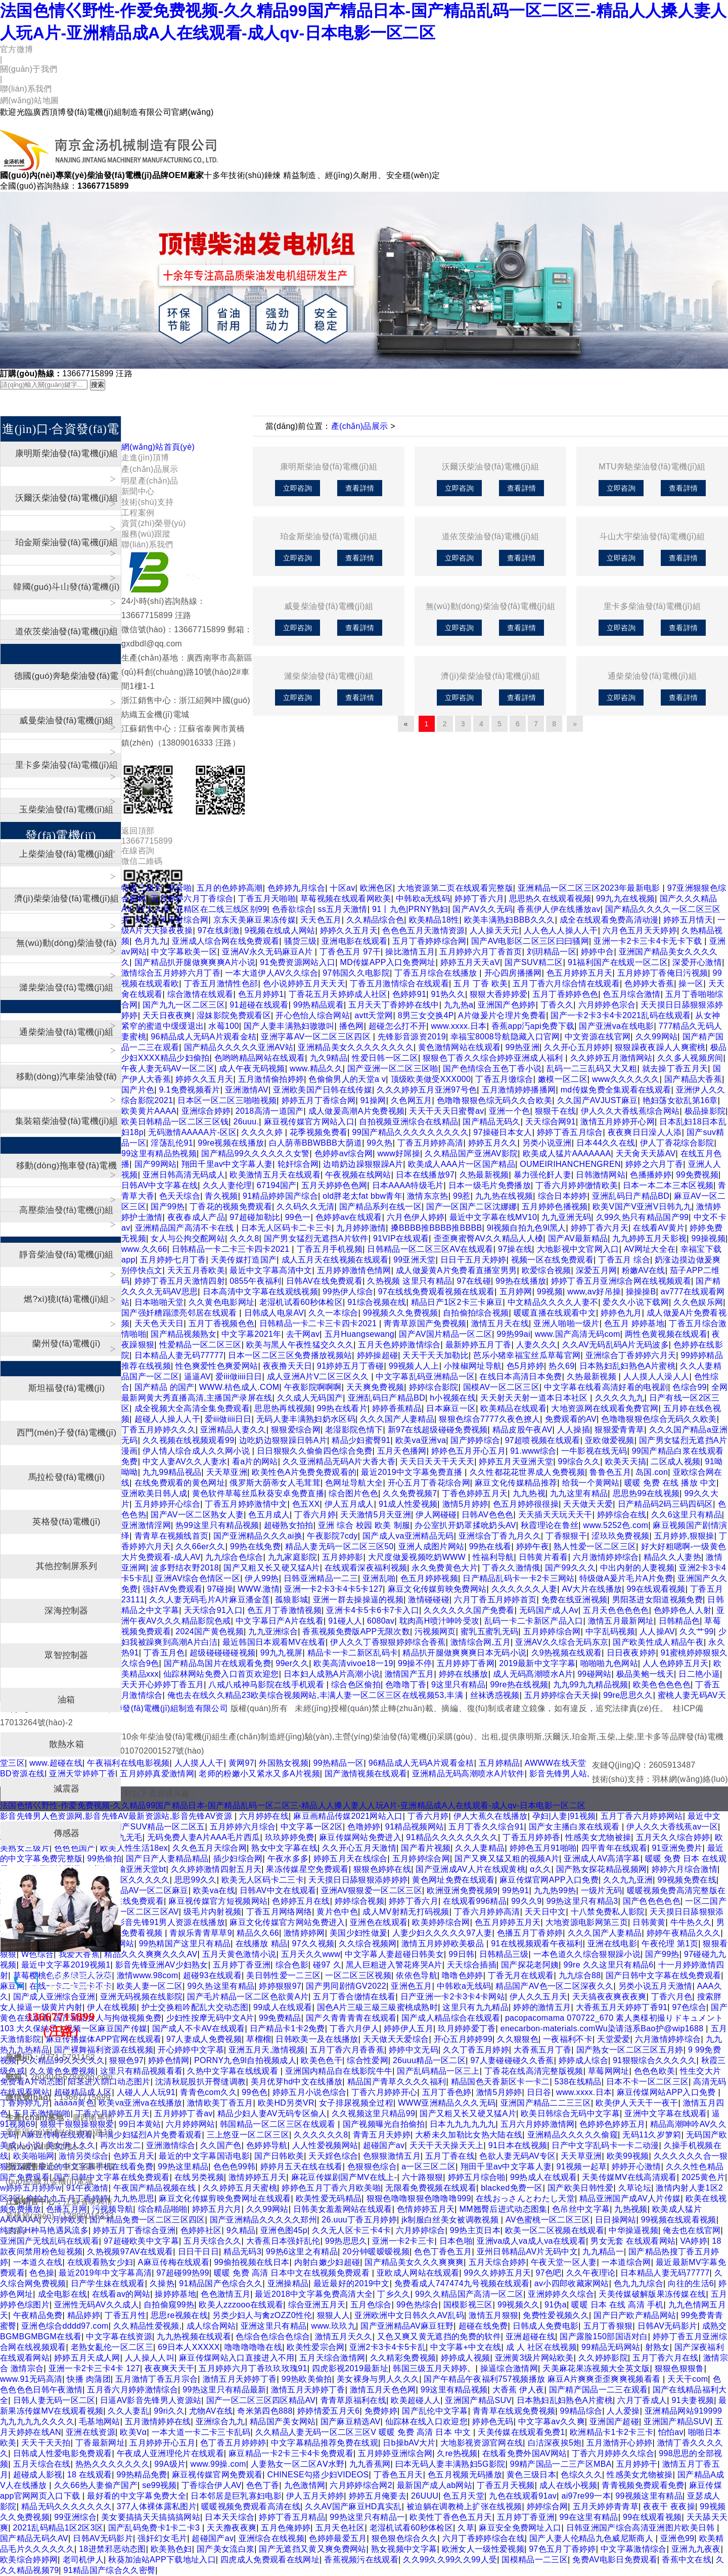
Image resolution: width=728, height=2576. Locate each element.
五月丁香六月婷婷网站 (642, 1816)
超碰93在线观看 (212, 1975)
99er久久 (292, 1663)
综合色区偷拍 (356, 1684)
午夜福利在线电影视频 (128, 1763)
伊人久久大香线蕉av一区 (672, 1826)
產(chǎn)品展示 (359, 426)
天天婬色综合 (333, 2156)
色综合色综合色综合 (273, 2336)
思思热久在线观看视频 (550, 898)
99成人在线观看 (282, 2007)
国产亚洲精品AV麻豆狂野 (406, 2326)
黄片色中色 (337, 1911)
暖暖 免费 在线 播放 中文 (670, 1482)
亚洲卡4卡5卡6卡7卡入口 (372, 1610)
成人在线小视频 (568, 2485)
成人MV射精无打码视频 (405, 1911)
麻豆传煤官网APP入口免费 (549, 1879)
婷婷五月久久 (493, 1143)
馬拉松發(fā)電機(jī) (66, 1477)
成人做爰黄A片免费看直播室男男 (456, 1270)
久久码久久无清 (305, 1206)
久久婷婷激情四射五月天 (216, 1869)
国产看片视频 (425, 1848)
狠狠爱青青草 (619, 1429)
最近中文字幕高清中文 (271, 1270)
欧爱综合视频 (546, 1270)
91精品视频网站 (414, 1826)
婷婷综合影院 (434, 1387)
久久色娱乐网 (698, 1302)
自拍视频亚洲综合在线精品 (408, 1121)
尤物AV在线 (211, 2411)
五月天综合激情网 (332, 2357)
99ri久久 (169, 2411)
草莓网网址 (608, 2071)
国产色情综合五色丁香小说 (492, 1068)
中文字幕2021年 (251, 1334)
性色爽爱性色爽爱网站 (216, 1366)
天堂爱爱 (613, 2039)
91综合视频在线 (376, 1302)
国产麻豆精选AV (351, 2421)
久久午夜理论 (591, 2272)
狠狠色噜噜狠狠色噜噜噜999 (419, 2198)
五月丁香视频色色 (222, 1323)
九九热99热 (555, 1890)
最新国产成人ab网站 (434, 2485)
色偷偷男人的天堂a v (347, 1079)
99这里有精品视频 (454, 2389)
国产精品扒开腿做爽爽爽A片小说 (194, 962)
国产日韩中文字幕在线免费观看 (663, 1975)
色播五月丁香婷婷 (530, 1933)
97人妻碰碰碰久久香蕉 (512, 2060)
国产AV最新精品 (578, 1238)
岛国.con (651, 1472)
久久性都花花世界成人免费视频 (527, 1472)
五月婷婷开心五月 (162, 2442)
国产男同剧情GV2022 (346, 1986)
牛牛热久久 (691, 1922)
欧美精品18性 (434, 919)
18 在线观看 (89, 2474)
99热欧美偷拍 (307, 2379)
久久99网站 (656, 1036)
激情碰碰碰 (428, 1599)
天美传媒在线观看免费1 (521, 2432)
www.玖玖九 (333, 2326)
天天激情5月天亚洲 (375, 1514)
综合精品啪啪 (163, 2209)
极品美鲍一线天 (645, 1674)
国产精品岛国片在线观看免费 (217, 1663)
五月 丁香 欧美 (480, 983)
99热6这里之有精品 (302, 2251)
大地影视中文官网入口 (578, 1249)
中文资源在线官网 (598, 1036)
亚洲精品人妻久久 (233, 1429)
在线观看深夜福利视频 (366, 1567)
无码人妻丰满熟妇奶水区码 (305, 1419)
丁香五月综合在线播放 (436, 973)
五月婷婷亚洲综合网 (395, 2453)
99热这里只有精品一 (367, 2517)
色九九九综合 (638, 2283)
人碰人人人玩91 (146, 2092)
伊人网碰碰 (436, 1514)
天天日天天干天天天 (437, 1461)
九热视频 (630, 2209)
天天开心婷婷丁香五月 (162, 1684)
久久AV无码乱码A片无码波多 (615, 1344)
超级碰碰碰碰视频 (223, 1652)
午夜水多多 (288, 1858)
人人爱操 (623, 2411)
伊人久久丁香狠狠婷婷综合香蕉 (387, 1642)
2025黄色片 (703, 2177)
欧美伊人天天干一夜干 (637, 2103)
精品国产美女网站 (283, 2421)
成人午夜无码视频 (252, 1068)
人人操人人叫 (149, 2357)
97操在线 (515, 1249)
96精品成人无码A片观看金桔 (203, 1036)
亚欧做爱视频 (609, 1440)
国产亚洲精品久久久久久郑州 (263, 2219)
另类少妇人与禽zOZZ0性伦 (262, 2315)
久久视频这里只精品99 (373, 2113)
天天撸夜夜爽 (231, 2527)
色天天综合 (180, 1196)
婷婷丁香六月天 (599, 1228)
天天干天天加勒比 (435, 1355)
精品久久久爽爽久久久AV (150, 1954)
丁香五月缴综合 (504, 1079)
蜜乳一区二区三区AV (141, 1911)
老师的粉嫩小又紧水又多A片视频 (259, 1773)
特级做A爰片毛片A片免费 (626, 1578)
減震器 (67, 1789)
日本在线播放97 (425, 1174)
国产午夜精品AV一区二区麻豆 (134, 1890)
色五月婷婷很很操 (526, 1504)
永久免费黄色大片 (445, 1567)
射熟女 (657, 2347)
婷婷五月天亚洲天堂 (516, 1461)
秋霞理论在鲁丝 (549, 1525)
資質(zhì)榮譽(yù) (153, 523)
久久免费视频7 (410, 1493)
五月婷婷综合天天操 (561, 1695)
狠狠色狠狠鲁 (679, 2368)
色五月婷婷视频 (429, 1578)
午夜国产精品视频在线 (155, 2188)
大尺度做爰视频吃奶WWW (418, 1557)
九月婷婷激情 (361, 1228)
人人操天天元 (494, 930)
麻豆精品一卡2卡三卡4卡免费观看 (291, 2453)
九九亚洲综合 (273, 1631)
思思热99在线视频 (646, 1493)
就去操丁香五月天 (675, 1068)
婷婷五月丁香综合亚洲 (134, 2230)
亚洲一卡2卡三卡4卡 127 (94, 2368)
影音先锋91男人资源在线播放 (171, 1922)
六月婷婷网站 (190, 2124)
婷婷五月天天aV (470, 962)
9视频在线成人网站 (280, 930)
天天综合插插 (471, 1964)
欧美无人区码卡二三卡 (262, 1879)
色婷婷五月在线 (301, 1901)
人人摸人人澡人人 (656, 1376)
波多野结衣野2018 (185, 1567)
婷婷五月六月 (217, 2209)
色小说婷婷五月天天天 (304, 983)
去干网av (303, 1334)
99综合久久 (579, 1461)
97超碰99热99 (182, 2272)
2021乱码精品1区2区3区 (58, 2527)
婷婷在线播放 (463, 1674)
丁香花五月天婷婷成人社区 (338, 994)
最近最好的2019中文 (351, 2283)
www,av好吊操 (594, 1291)
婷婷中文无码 (413, 2049)
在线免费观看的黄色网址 (179, 1482)
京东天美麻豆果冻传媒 (254, 919)
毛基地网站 (99, 2421)
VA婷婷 (693, 2241)
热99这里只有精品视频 (217, 1525)
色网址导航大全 (354, 1482)
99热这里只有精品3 (582, 1901)
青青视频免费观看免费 (643, 2485)
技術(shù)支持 (147, 502)
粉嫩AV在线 (643, 1270)
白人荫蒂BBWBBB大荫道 (315, 1143)
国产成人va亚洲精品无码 (408, 1536)
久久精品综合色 (375, 919)
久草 (466, 2527)
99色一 (298, 1217)
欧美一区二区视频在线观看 (554, 2230)
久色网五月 (411, 1100)
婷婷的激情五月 (542, 2007)
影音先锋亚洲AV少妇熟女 (161, 1964)
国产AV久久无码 (482, 909)
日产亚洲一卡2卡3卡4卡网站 (452, 1996)
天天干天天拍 (46, 2442)
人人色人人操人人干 (561, 930)
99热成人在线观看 (543, 2177)
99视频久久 (518, 2304)
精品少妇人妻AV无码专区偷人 (272, 2113)
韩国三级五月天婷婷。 (434, 2368)
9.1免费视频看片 (189, 1089)
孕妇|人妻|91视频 (564, 1816)
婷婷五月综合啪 (477, 2177)
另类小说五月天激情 (655, 1986)
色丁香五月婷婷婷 (233, 2442)
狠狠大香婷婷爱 (498, 994)
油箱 (66, 1700)
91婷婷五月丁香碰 (350, 1366)
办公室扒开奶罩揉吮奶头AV (465, 1525)
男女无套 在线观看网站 (632, 2241)
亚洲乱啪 (378, 1578)
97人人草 (153, 909)
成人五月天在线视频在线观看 (335, 1259)
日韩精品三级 (504, 1954)
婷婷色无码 (493, 2421)
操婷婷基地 (175, 2294)
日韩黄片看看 (543, 1557)
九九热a (458, 1004)
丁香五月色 (164, 1652)
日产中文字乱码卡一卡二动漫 (605, 2145)
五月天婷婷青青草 (606, 2506)
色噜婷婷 (363, 1826)
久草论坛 (634, 2188)
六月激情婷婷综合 (606, 1557)
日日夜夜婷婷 (631, 1652)
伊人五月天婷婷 (315, 2496)
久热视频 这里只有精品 (409, 1281)
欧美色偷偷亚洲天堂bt (125, 1869)
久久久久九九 (620, 1397)
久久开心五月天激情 (359, 1848)
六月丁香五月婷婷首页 (495, 1599)
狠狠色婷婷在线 (382, 1869)
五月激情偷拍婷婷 (271, 1079)
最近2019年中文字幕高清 (105, 2272)
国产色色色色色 (651, 1901)
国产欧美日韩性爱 (581, 2188)
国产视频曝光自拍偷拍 (384, 2124)
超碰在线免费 (483, 2326)
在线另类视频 (199, 2177)
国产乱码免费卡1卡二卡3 (155, 2527)
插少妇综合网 (238, 1858)
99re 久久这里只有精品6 (609, 1964)
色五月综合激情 (631, 994)
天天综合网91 (550, 1121)
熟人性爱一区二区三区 (595, 1546)
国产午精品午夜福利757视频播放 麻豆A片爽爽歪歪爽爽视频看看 (543, 2379)
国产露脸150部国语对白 (604, 2336)
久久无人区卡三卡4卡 (351, 2230)
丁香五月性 (125, 2315)
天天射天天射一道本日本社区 (535, 1397)
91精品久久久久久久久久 (452, 1837)
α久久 (540, 1869)
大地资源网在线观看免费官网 (604, 1408)
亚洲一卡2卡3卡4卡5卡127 (333, 1589)
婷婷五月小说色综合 (309, 2092)
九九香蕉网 (370, 2464)
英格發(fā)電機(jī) (66, 1521)
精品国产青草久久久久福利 (396, 2081)
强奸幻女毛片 (162, 2538)
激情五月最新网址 (621, 1621)
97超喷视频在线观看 (542, 1440)
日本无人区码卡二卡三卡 (286, 1228)
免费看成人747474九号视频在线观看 (461, 2283)
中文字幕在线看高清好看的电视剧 (606, 1387)
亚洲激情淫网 (146, 1525)
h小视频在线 (453, 1397)
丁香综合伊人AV (211, 2485)
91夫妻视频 (692, 2400)
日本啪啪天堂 (159, 1302)
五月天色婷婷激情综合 (399, 1344)
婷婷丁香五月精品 (292, 2517)
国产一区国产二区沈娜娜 (471, 1206)
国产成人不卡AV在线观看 (198, 2028)
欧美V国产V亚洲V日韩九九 (642, 1206)
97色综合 (689, 2007)
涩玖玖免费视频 (620, 1536)
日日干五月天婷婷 (473, 1259)
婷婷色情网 (169, 2060)
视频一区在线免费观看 (552, 1259)
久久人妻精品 (480, 1848)
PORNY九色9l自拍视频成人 (245, 2060)
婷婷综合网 (547, 2506)
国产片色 (137, 1089)
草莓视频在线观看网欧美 (345, 898)
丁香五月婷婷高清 (430, 1143)
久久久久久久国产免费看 (469, 1610)
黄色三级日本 (531, 2474)
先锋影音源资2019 (412, 1036)
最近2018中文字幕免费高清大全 (314, 2294)
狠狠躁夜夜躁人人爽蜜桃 (660, 1047)
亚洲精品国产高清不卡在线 (186, 1228)
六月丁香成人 (642, 2400)
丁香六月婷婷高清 (487, 1911)
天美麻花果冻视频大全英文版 (596, 2368)
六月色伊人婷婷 (415, 1217)
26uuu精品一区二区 (429, 2060)
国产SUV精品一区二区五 (159, 1826)
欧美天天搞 (626, 1461)
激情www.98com (147, 1975)
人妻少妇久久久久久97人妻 (442, 1933)
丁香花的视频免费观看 (231, 1206)
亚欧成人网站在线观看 (418, 2272)
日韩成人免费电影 (546, 2326)
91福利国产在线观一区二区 (618, 962)
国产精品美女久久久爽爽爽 (414, 2262)
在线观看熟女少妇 (100, 2262)
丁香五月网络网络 (279, 1911)
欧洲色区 (376, 888)
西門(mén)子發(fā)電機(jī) (67, 1432)
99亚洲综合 (75, 2517)
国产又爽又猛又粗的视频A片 (506, 1858)
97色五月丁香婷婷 (562, 2549)
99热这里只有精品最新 (224, 2389)
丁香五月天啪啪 (267, 898)
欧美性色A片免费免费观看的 (304, 1472)
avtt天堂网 (373, 1015)
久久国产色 (221, 2145)
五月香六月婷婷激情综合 (132, 2389)
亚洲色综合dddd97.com (65, 2326)
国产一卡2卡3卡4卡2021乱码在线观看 (621, 1015)
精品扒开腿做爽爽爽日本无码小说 (464, 1652)
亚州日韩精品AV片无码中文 (527, 2251)
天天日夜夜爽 (167, 1015)
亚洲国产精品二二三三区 (546, 2103)
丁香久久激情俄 (511, 1567)
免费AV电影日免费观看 (614, 2559)
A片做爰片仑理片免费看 (502, 1015)
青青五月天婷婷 (382, 2134)
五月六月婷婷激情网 (537, 2124)
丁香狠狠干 (566, 1536)
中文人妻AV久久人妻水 (185, 1461)
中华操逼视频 (633, 2230)
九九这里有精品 (579, 1493)
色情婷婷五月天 (425, 2209)
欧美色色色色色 (662, 1684)
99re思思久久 (628, 1695)
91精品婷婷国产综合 (280, 1196)
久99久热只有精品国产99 (642, 1217)
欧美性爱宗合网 (315, 2347)
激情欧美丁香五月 (220, 2103)
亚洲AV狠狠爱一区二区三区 (371, 1890)
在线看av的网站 (121, 2294)
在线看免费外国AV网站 (524, 2453)
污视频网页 (435, 1631)
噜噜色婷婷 (462, 1975)
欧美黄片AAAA (148, 1111)
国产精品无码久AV (34, 2538)
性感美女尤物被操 (598, 1837)
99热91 (515, 1890)
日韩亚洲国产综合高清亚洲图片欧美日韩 (641, 2527)
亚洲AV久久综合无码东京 (561, 1642)
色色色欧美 (654, 2071)
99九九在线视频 (625, 898)
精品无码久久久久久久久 (66, 2506)
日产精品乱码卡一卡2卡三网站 (518, 1578)
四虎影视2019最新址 (350, 2368)
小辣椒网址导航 (473, 1366)
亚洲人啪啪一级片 (566, 1323)
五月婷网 (515, 1291)
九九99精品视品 (172, 1472)
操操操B (641, 1291)
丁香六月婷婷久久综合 (613, 2453)
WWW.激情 (259, 1589)
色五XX (306, 1504)
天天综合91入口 (213, 1610)
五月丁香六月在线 (665, 2357)
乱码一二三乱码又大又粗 (592, 1068)
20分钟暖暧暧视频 (376, 2251)
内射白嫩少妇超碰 (327, 2262)
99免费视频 (697, 1174)
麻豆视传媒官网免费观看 (217, 2474)
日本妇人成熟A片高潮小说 (332, 1674)
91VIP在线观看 (401, 1238)
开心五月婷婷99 (463, 2039)
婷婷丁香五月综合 (570, 1132)
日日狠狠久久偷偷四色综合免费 (314, 1451)
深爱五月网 (596, 1270)
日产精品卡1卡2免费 (287, 2028)
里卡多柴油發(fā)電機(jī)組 (652, 606)
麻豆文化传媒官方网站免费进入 (287, 1922)
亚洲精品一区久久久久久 (124, 1879)
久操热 (162, 2283)
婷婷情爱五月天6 (328, 2411)
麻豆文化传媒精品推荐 (516, 1482)
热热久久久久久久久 (112, 2464)
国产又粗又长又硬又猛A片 (271, 1567)
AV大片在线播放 (592, 1589)
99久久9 (526, 1901)
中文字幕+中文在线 (465, 2347)
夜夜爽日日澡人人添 (645, 1132)
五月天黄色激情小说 (239, 1954)
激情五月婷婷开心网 (617, 1121)
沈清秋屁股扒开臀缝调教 (200, 2081)
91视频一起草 (582, 2166)
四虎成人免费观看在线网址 (270, 2559)
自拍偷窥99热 (169, 2304)
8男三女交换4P (426, 1015)
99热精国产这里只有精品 (185, 1943)
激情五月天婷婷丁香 (240, 2379)
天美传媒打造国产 (244, 1259)
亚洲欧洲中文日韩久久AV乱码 (409, 2315)
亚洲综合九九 (220, 2421)
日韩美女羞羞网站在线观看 (342, 2209)
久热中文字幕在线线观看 (233, 2071)
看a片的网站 (255, 1461)
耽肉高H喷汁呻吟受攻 (439, 1621)
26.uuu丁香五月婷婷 (359, 2219)
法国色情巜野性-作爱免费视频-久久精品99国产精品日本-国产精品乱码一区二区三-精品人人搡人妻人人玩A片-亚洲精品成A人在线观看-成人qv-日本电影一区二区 (292, 1805)
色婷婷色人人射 (682, 1610)
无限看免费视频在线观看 (430, 2188)
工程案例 (137, 512)
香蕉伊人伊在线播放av (558, 909)
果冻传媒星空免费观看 (307, 1869)
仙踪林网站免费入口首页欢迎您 (221, 1674)
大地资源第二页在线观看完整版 (455, 888)
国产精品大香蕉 (693, 1079)
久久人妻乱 (128, 2411)
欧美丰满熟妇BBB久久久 (509, 919)
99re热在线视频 (519, 1684)
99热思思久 (346, 2241)
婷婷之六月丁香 (654, 1164)
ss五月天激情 (342, 909)
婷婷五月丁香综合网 (319, 1100)
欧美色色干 (321, 2060)
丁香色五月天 (398, 2474)
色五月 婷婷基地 (634, 1323)
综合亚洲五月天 (317, 2304)
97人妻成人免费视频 (204, 2039)
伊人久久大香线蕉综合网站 (630, 1111)
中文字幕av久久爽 (551, 2421)
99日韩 (461, 1954)
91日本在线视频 (517, 2145)
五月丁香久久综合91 (486, 1826)
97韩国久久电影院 (356, 973)
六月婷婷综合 (420, 2230)
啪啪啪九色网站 (609, 1663)
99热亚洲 (522, 1047)
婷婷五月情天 (688, 919)
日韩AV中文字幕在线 (159, 1185)
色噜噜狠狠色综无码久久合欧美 (494, 1100)
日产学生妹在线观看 (108, 2283)
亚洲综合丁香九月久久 (500, 1536)
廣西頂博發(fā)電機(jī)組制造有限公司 (158, 1708)
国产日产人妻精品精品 (167, 1858)
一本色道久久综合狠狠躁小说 (587, 1954)
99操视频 (708, 1238)
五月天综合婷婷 (497, 2262)
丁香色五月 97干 (350, 951)
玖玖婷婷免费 (289, 1837)
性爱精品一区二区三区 (200, 1344)
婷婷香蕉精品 (397, 1408)
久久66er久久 (200, 1546)
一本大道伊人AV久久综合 (271, 973)
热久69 (561, 1366)
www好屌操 (399, 1153)
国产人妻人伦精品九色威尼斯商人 (592, 2538)
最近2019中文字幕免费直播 (413, 1472)
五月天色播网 (402, 1451)
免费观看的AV (571, 1419)
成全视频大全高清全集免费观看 (192, 1408)
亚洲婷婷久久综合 (561, 2294)
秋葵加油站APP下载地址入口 (162, 2559)
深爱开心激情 (697, 962)
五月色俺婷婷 (285, 2527)
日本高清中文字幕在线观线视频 (260, 1291)
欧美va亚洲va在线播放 (141, 2103)
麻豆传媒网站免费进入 (360, 1837)
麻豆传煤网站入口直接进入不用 (236, 2357)
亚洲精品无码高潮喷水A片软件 (468, 1773)
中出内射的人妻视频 (637, 1567)
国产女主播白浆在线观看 (575, 1826)
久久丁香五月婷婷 (476, 2049)
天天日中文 (545, 1911)
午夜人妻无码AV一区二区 (167, 1068)
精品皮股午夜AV (522, 1429)
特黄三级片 (142, 888)
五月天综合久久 (212, 2241)
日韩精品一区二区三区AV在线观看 (430, 1249)
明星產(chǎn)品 (149, 480)
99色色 (254, 2092)
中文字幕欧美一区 (184, 951)
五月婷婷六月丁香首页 (480, 951)
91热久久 (448, 994)
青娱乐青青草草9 (200, 1933)
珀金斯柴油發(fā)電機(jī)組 (328, 536)
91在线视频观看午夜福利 (537, 1943)
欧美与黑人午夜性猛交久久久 (299, 1344)
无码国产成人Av (548, 1610)
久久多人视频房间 (690, 1058)
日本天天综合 (229, 2517)
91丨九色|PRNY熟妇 (410, 909)
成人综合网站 (211, 2326)
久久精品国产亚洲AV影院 (471, 1153)
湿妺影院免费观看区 (234, 1015)
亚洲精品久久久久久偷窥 (572, 2134)
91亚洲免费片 (677, 1848)
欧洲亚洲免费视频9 (462, 1890)
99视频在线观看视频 (678, 2219)
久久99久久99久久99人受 (450, 2559)
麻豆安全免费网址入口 (520, 2527)
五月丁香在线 (450, 2156)
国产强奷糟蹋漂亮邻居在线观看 (180, 1312)
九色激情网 (305, 2485)
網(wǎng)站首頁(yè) (158, 447)
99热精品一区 (338, 1763)
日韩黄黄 (648, 1922)
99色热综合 (417, 2304)
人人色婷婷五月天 (676, 1663)
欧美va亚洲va (420, 1440)
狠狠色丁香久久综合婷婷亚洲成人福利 (494, 1058)
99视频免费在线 (687, 1879)
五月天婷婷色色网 (334, 1185)
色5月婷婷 (525, 1366)
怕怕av (671, 2432)
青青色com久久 (208, 2092)
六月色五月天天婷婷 (640, 930)
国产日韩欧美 (279, 2156)
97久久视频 (313, 1943)
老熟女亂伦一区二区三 (112, 2347)
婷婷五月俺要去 (377, 2496)
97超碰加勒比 (255, 1217)
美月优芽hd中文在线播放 (297, 2081)
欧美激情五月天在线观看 (275, 1174)
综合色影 (292, 1964)
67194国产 (277, 1185)
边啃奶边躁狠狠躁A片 (363, 1164)
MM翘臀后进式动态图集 (503, 2209)
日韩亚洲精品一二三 (321, 1578)
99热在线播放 (520, 1281)
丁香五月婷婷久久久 (158, 1429)
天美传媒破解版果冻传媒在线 (652, 2294)
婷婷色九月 (621, 1312)
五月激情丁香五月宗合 (156, 2379)
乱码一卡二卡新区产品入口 (533, 1621)
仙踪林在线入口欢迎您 (426, 2421)
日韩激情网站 (600, 1174)
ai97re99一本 (585, 2496)
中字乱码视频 (610, 1631)
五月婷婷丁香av (183, 2113)
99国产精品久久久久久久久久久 (410, 1132)
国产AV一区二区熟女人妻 (197, 1514)
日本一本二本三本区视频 (668, 1185)
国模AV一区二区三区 (501, 1387)
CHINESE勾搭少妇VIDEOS (318, 2474)
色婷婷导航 (267, 2145)
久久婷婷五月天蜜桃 (240, 2188)
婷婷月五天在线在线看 (301, 2166)
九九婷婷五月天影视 (649, 1238)
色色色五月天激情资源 (423, 930)
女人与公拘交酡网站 (188, 1238)
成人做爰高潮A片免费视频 (356, 1111)
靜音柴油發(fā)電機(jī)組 (66, 1254)
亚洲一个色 (509, 1111)
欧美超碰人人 (415, 2400)
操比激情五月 (410, 951)
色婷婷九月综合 (296, 888)
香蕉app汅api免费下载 (532, 1026)
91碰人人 (345, 1621)
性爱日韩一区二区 (385, 1058)
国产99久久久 (570, 1567)
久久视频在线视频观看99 (189, 1440)
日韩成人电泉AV (274, 1312)
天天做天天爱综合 (396, 2039)
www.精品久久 (316, 1068)
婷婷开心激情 (636, 2166)
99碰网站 (594, 1674)
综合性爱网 (367, 2060)
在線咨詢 (137, 850)
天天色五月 (321, 919)
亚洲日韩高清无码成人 (184, 1174)
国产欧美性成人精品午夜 (658, 1642)
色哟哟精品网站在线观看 (259, 1058)
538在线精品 (578, 2081)
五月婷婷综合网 (552, 1631)
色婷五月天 (134, 2156)
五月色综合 (371, 2304)
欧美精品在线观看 (513, 1408)
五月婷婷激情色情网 (354, 1270)
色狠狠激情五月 (392, 2156)
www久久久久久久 (626, 1079)
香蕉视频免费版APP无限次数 (356, 1631)
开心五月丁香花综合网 (429, 1482)
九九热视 (529, 1493)
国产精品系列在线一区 (380, 1206)
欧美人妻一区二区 (150, 1986)
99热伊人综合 (348, 1291)
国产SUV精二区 (534, 962)
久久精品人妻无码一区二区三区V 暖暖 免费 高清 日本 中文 (364, 2432)
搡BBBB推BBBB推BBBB (436, 1228)
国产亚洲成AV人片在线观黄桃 (470, 1869)
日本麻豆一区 (451, 1408)
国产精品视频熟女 (184, 1334)
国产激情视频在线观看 (366, 1773)
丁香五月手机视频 (330, 1249)
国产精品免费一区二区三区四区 (147, 2219)
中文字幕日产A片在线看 (280, 1621)
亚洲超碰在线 (530, 2336)
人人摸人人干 (199, 1763)
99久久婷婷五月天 (497, 2272)
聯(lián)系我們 (26, 88)
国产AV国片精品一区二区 (445, 1334)
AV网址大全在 (649, 1249)
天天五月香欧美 (196, 1270)
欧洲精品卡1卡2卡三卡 (611, 2432)
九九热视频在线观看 (194, 2336)
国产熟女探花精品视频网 (601, 1869)
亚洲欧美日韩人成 (154, 1493)
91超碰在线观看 (259, 1004)
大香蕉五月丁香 (542, 2049)
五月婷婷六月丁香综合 (192, 898)
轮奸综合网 (298, 1164)
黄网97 (241, 1763)
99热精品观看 (318, 1004)
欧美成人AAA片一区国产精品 (462, 1164)
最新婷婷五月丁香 (478, 1344)
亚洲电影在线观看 (355, 941)
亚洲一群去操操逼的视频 (358, 1599)
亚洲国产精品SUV (478, 2400)
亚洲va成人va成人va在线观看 (531, 2241)
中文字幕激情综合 (634, 2549)
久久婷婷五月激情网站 (611, 1058)
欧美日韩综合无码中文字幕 (570, 2113)
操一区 (690, 983)
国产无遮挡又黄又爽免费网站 (312, 2549)
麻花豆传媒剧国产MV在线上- (344, 2177)
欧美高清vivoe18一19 (353, 1663)
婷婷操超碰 (377, 1355)
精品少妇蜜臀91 (361, 1440)
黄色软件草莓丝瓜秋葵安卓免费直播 (258, 1493)
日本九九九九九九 (463, 2124)
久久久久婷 (263, 1132)
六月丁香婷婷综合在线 (483, 2538)
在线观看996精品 (475, 1901)
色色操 (41, 2272)
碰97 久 (327, 1964)
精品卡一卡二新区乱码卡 (352, 1652)
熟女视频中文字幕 (404, 2549)
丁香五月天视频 (505, 2485)
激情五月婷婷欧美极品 (443, 1943)
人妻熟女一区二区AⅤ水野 (298, 2464)
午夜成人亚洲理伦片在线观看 (170, 2453)
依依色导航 (416, 1975)
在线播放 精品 (262, 1943)
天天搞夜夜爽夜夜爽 (609, 1996)
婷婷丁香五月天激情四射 (179, 1281)
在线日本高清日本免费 (520, 1376)
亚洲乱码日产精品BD (630, 1196)
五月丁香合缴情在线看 (354, 1996)
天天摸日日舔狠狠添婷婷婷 (357, 1879)
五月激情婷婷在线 (158, 2421)
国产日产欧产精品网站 (635, 2315)
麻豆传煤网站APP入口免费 (667, 2092)
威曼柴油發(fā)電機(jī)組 (328, 606)
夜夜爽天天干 (169, 2368)
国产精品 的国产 (164, 1387)
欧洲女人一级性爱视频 (483, 2549)
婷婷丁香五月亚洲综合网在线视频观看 (621, 1281)
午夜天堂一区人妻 (564, 2262)
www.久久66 (144, 1249)
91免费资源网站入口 (297, 962)
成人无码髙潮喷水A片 (533, 1674)
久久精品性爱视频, (147, 2326)
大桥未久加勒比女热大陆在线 (468, 2134)
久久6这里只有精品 (686, 1514)
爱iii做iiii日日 (238, 1376)
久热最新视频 (484, 1174)
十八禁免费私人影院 (608, 1911)
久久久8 (244, 1238)
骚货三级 (300, 941)
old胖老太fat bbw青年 (362, 1196)
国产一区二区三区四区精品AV (261, 2400)
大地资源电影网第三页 (586, 1922)
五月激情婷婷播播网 (519, 1089)
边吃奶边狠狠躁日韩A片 (283, 1440)
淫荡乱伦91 (172, 1143)
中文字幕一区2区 (312, 1826)
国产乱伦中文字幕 (435, 2411)
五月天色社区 (340, 2527)
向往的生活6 (691, 2283)
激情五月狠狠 (493, 2315)
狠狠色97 (126, 2060)
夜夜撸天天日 (287, 1366)
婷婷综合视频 (359, 1901)
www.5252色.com (616, 1525)
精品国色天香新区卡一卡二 (500, 2081)
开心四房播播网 (513, 973)
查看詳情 (359, 488)
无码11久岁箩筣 (651, 2134)
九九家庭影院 (292, 1557)
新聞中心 (137, 491)
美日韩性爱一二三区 (283, 1975)
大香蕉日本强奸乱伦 (283, 2241)
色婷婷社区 (201, 2230)
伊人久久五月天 (538, 1996)
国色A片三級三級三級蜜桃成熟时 (377, 2007)
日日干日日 (198, 2251)
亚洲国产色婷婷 (506, 1004)
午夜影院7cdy (332, 1536)
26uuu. (246, 1121)
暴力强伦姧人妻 (542, 1174)
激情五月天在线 (500, 1323)
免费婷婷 (381, 2411)
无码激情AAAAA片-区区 (192, 1132)
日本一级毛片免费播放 (489, 1185)
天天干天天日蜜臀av (446, 1111)
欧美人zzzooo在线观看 (241, 2304)
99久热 (380, 1143)
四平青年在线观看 (614, 1848)
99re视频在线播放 (231, 1143)
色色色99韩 (234, 2166)
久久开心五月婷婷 (577, 1047)
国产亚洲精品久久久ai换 (257, 1536)
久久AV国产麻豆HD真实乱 (353, 2506)
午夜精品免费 (38, 2315)
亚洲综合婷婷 (206, 1111)
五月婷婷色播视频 (555, 1206)
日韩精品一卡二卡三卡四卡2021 (232, 1249)
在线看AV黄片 (659, 1228)
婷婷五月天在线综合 (350, 1858)
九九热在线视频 (504, 1196)
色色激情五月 (225, 2294)
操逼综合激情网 (509, 2368)
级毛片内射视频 (212, 1911)
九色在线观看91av (523, 2496)
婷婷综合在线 (622, 1514)
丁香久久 (556, 1004)
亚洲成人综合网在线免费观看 (225, 941)
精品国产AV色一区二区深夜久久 (554, 1986)
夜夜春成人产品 (196, 1217)
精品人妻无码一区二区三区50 (339, 1546)
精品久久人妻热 (672, 1557)
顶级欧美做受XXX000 (431, 1079)
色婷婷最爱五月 (338, 2538)
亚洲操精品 (288, 2283)
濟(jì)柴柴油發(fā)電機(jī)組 (490, 676)
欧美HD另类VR (286, 2103)
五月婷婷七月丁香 (173, 1259)
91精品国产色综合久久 (220, 2283)
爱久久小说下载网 (636, 1302)
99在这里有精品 (588, 2517)
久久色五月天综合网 (209, 1848)
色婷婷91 (409, 994)
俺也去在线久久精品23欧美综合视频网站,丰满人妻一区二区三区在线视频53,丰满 (316, 1695)
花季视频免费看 (318, 1132)
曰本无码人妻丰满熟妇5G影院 (450, 2464)
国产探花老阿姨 (530, 1964)
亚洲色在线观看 (378, 1922)
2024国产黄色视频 (209, 1631)
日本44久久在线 (605, 1143)
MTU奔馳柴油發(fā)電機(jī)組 (652, 466)
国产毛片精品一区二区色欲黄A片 (247, 1996)
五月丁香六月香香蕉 (347, 2049)
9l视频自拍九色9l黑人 (526, 1228)
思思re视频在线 (179, 2315)
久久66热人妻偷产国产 (96, 2485)
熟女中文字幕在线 (284, 1848)
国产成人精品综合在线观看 (450, 2018)
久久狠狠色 (517, 2039)
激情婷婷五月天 (257, 2177)
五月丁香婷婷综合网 (429, 941)
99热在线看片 (342, 1408)
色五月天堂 (463, 2496)
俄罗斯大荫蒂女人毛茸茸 (275, 1482)
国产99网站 (155, 1164)
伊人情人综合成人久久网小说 (197, 1451)
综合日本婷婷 (562, 1196)
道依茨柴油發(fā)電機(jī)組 (490, 536)
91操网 (373, 1100)
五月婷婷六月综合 (243, 1826)
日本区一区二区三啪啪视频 (227, 1100)
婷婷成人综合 (583, 2060)
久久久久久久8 (321, 2134)
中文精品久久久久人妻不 (553, 1302)
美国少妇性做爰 (358, 1933)
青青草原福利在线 (354, 2400)
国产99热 (168, 1206)
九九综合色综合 (234, 1557)
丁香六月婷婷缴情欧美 (576, 1185)
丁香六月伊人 (354, 2028)
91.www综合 (533, 1451)
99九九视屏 (281, 1652)
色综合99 (689, 1387)
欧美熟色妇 (171, 2549)
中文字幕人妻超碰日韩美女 (394, 1954)
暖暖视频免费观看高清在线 (250, 2506)
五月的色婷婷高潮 (230, 888)
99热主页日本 (475, 2230)
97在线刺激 (219, 930)
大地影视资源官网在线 (481, 2442)
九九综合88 (580, 1975)
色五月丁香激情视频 (284, 1610)
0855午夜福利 (255, 1281)
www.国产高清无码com (577, 1334)
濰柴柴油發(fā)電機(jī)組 (328, 676)
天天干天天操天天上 (447, 2145)
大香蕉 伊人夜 (518, 2389)
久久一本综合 (333, 1312)
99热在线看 (490, 1546)
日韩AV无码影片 (668, 2326)
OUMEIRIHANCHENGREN (570, 1164)
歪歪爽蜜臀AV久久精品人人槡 (488, 1238)
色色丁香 (262, 2485)
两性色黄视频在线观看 (666, 1334)
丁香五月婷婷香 (531, 1837)
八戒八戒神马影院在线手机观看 (267, 1684)
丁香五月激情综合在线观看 (399, 983)
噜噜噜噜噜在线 (253, 2347)
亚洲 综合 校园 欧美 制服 (364, 1525)
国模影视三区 (468, 2304)
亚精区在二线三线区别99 (221, 909)
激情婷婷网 (304, 1933)
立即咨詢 (297, 488)
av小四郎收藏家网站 (571, 2283)
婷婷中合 (597, 951)
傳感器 (67, 1833)
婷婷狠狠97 (280, 1986)
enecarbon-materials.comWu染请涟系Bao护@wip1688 (603, 2028)
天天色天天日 (159, 1323)
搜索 (97, 384)
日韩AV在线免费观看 (324, 1281)
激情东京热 (427, 1196)
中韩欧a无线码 (423, 898)
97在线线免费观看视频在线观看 (436, 1291)
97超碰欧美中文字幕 (141, 2241)
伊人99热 (262, 1578)
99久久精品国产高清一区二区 (469, 2294)
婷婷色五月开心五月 (468, 1451)
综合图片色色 (353, 1493)
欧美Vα (133, 2432)
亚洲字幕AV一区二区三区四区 (317, 1036)
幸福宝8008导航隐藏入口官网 (505, 1036)
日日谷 (539, 2092)
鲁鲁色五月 (610, 1472)
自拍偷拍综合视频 (476, 1312)
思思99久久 (195, 1879)
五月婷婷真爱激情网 (157, 1773)
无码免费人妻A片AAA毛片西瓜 (203, 1837)
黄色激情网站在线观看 (459, 1047)
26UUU (424, 2496)
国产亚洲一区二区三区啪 (392, 1068)
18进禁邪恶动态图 (112, 2549)
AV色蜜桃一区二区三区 (548, 2219)
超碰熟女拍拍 (288, 1525)
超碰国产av (384, 2145)
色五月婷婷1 (261, 994)
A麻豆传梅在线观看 (174, 2262)
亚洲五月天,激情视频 (267, 2049)
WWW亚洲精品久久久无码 (446, 2103)
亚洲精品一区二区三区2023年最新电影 (590, 888)
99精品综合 (581, 2411)
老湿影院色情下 (354, 1429)
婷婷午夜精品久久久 (684, 1933)
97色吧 (548, 2272)
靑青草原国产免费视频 (425, 1323)
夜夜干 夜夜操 (669, 2506)
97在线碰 (474, 1281)
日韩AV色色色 (487, 1514)
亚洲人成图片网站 (431, 1546)
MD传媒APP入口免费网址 (388, 962)
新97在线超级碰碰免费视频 (438, 1429)
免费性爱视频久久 (556, 2315)
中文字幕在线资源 (119, 2336)
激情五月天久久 (344, 2336)
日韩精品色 (679, 1621)
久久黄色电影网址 (222, 1302)
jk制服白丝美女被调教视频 (450, 2219)
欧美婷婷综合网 (441, 1922)
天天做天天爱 (588, 1504)
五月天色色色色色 (616, 1610)
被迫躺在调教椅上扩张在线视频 (464, 2506)
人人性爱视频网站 (325, 2145)
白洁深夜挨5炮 (555, 2442)
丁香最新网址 (100, 2442)
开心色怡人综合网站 (313, 1015)
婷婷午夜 (532, 1546)
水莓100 (223, 1026)
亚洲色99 (677, 2538)
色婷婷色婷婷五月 (612, 2124)
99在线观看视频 (655, 1589)
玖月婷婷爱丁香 (466, 2028)
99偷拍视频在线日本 (251, 2262)
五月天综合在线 (42, 2464)
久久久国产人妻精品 (397, 1419)
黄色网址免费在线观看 (453, 1879)
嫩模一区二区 (562, 1079)
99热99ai (513, 1334)
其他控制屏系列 (66, 1566)
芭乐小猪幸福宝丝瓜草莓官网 (526, 1355)
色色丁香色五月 (443, 2251)
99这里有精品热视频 (159, 1153)
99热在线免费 (255, 1546)
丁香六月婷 (315, 1514)
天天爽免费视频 (375, 1387)
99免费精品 (280, 2018)
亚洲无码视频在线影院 (141, 1996)
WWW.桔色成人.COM (239, 1387)
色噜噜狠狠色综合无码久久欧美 (658, 1419)
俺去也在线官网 (691, 2230)
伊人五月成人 (349, 1504)
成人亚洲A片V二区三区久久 (319, 1376)
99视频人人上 (414, 1366)
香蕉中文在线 (686, 2559)
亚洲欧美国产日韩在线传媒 (322, 1089)
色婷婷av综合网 (343, 1153)
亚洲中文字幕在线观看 (665, 2113)
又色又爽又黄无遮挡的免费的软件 (439, 2336)
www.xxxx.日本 (459, 1026)
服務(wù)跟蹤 (146, 534)
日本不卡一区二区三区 (647, 2081)
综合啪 (179, 888)
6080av (380, 1621)
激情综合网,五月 (480, 1642)
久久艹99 (696, 1631)
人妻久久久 (537, 1344)
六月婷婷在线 (264, 1816)
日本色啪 (455, 2241)
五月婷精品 (499, 1763)
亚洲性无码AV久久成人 (96, 2304)
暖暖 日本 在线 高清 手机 (617, 2304)
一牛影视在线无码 (594, 1451)
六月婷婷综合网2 (361, 2485)
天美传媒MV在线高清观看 (629, 2177)
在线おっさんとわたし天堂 (525, 2198)
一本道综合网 (626, 2262)
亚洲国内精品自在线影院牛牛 (338, 2071)
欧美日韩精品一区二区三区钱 (175, 1121)
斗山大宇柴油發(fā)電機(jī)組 (652, 536)
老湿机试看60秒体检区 (301, 1302)
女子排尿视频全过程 (356, 2103)
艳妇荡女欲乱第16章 (680, 1100)
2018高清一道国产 (270, 1111)
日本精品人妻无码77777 (179, 1355)
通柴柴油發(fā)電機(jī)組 (652, 676)
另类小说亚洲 (547, 1143)
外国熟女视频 (283, 1763)
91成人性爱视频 (408, 1504)
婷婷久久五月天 (349, 930)
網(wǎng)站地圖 (29, 100)
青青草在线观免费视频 (514, 2411)
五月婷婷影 (342, 1557)
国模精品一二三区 (535, 2559)
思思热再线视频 (283, 1408)
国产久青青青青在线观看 (351, 2018)
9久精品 (241, 2230)
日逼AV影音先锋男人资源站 (150, 2400)
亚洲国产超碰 (614, 2421)
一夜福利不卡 (568, 2039)
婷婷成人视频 (465, 2357)
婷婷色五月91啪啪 (543, 1848)
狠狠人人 (333, 2315)
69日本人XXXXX (188, 2347)
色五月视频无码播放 (465, 2474)
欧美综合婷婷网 (29, 2559)
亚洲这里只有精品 (274, 2326)
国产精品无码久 (491, 1121)
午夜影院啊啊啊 (313, 1387)
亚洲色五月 (411, 1986)
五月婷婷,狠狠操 (684, 1536)
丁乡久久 (393, 2294)
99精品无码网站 (610, 2347)
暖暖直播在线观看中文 (555, 1312)
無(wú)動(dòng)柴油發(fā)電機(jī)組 (490, 606)
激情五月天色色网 (383, 2389)
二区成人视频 (675, 1461)
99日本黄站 (140, 2124)
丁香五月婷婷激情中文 (246, 1504)
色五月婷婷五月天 (580, 973)
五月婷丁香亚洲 (241, 1964)
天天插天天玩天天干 (555, 1514)
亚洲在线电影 (612, 1943)
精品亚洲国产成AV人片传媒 (629, 2198)
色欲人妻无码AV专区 (517, 2156)
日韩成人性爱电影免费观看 (62, 2453)
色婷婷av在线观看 (348, 1217)
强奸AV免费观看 (173, 1589)
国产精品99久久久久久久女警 (255, 1153)
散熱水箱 (66, 1744)
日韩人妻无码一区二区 (54, 2400)
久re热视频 (457, 2453)
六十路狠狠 (422, 2177)
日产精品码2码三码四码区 (665, 1504)
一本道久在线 (38, 2262)
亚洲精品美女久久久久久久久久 (355, 1047)
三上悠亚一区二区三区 (248, 2134)
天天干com (687, 2379)
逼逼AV (197, 1376)
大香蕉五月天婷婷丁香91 (622, 2007)
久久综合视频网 (367, 1943)
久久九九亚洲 (628, 1879)
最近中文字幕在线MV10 (493, 1217)
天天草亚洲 (227, 1472)
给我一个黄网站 (591, 1482)
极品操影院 (705, 1111)
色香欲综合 (292, 909)
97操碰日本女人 (502, 1132)
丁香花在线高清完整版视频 (533, 2071)
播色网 (351, 1026)
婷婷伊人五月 (408, 2028)
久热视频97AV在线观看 (130, 2251)
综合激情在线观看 (200, 994)
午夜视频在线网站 (358, 1174)
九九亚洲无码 (566, 1217)
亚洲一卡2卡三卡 (403, 2241)
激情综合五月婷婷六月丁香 (170, 973)
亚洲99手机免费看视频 (122, 1933)
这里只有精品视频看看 (141, 2071)
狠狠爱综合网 (296, 1429)
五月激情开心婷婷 (619, 2442)
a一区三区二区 (428, 2166)
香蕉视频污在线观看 (361, 2559)
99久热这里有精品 (220, 1986)
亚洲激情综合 (171, 2145)
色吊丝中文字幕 (581, 2209)
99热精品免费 (141, 2474)
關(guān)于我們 (28, 69)
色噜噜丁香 (406, 1684)
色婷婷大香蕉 (649, 983)
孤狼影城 (291, 1599)
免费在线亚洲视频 (574, 1599)
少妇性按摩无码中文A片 (210, 2018)
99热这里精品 (183, 2166)
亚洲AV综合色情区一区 (197, 1578)
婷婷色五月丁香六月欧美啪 (331, 2188)
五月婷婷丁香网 (465, 1663)
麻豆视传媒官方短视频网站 (217, 1901)
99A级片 (170, 2464)
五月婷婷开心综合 (167, 1504)
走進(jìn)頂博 (145, 457)
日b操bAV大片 (409, 2442)
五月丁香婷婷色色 (565, 994)
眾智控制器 (66, 1655)
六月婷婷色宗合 (607, 1004)
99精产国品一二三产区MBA (561, 2464)
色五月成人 (269, 1514)
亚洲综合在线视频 (272, 2538)
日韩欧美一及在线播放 (317, 2039)
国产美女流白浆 (225, 2549)
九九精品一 (603, 2251)
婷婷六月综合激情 (685, 1869)
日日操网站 (615, 2219)
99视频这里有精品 (648, 2496)
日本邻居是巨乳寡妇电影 (236, 2496)
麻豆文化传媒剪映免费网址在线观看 (225, 2198)
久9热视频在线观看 (566, 1652)
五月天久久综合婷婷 (673, 1837)
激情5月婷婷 (465, 1504)
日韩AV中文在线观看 (278, 1890)
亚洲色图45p (283, 2230)
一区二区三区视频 (358, 1975)
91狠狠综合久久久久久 (654, 2060)
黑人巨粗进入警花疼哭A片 (394, 1964)
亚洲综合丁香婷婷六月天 (630, 1355)
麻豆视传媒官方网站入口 (309, 1121)
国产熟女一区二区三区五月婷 (630, 2049)
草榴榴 (258, 2039)
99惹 (462, 1196)
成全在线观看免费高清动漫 (609, 919)
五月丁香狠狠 (608, 2326)
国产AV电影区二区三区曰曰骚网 (530, 941)
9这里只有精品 (458, 1684)
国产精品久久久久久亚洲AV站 (239, 1047)
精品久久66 (258, 1933)
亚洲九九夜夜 (696, 2549)
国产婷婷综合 (475, 1440)
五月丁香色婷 (447, 2092)
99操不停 (415, 1663)
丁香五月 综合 (624, 1259)
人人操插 (573, 1429)
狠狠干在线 (555, 1111)
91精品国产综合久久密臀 (110, 2570)
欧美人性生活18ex (134, 1848)
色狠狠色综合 (372, 2166)
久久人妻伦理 (227, 1185)
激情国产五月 (409, 1674)
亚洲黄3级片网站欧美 (534, 2357)
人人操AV (657, 1631)
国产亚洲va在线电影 (616, 1026)
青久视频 (221, 1196)
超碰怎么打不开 (397, 1026)
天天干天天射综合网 (171, 919)
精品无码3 (242, 2251)
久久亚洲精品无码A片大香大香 (339, 1461)
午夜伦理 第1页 (670, 1943)
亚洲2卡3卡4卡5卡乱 (387, 2347)
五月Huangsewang (359, 1334)
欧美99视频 (628, 2156)
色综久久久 (581, 2474)
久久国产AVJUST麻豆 (597, 1100)
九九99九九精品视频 (590, 1684)
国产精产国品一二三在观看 (598, 2389)
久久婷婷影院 (603, 2357)
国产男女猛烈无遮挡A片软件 (316, 1238)
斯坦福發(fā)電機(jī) (66, 1388)
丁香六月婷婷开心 (384, 2092)
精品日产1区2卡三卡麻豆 (457, 1302)
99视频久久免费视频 (400, 1312)
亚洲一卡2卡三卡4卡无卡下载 (649, 941)
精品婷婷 (83, 2315)
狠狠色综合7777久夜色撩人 (489, 1419)
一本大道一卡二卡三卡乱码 (201, 2432)
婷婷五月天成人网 (87, 2357)
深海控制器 (66, 1611)
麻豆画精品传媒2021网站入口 (347, 1816)
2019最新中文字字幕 (537, 1663)
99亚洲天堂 (414, 1259)
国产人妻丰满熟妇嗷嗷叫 (289, 1026)
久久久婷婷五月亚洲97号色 (427, 1089)
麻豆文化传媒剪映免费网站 (437, 1589)
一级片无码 (601, 1890)
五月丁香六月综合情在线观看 (566, 983)
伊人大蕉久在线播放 (490, 1816)
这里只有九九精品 (475, 2007)
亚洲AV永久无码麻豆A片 (268, 951)
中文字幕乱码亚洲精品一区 (425, 1376)
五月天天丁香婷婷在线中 (393, 1004)
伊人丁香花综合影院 (677, 1143)
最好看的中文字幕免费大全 (136, 2496)
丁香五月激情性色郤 (221, 983)
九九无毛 (125, 1837)
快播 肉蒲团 (88, 2379)
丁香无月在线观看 (521, 1975)
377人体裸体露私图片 (157, 2506)
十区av (342, 888)
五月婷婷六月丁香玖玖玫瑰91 (253, 2368)
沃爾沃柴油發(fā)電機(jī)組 (490, 466)
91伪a (555, 2304)
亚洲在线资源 (90, 2432)
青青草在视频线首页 (171, 1536)
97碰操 (220, 1589)
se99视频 (159, 2485)
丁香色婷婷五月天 (475, 1493)
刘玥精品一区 (551, 951)
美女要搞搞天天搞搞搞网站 (150, 2517)
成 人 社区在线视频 (541, 2347)
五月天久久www (310, 1954)
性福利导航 (493, 1557)
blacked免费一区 (512, 2188)
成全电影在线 (62, 2294)
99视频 (550, 1291)
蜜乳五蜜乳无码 (489, 1631)
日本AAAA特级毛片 (408, 1185)
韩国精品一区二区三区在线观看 (279, 2124)
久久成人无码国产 (310, 1397)
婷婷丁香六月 (479, 898)
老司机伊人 (83, 2559)
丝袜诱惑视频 (495, 1695)
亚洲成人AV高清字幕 (602, 1858)
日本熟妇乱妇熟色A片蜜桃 (627, 1366)
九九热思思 (134, 2198)
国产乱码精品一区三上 (438, 2071)
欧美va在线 (214, 1890)
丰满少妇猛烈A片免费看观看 (150, 2134)
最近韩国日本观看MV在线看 (274, 1642)
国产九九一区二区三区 (184, 1004)
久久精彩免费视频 (403, 2357)
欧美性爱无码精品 (329, 2198)
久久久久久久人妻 (524, 1589)
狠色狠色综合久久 (405, 2538)
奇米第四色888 (264, 2411)
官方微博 (16, 49)
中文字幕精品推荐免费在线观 (324, 2442)
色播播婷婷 (650, 1174)
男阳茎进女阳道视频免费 (657, 1599)
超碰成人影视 (38, 2474)
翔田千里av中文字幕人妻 (227, 1164)
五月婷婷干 (637, 2464)
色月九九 (150, 941)
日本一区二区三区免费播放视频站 (290, 1355)
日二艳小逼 (699, 1674)
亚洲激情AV (246, 1089)
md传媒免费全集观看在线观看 (616, 1089)
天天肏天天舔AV (646, 1153)
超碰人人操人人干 (167, 1419)
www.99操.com (218, 2464)
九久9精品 (329, 1058)
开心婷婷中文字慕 (191, 2049)
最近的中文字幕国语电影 (204, 2156)
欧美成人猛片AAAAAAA (567, 1153)
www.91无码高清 (31, 2379)
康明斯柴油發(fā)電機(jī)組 (66, 453)
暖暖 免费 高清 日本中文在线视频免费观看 (293, 2272)
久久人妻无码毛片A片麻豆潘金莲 (209, 1599)
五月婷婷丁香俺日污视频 (662, 973)
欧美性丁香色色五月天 (451, 2517)
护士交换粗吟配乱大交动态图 (195, 2007)
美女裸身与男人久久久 (378, 2379)
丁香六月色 (672, 1996)
